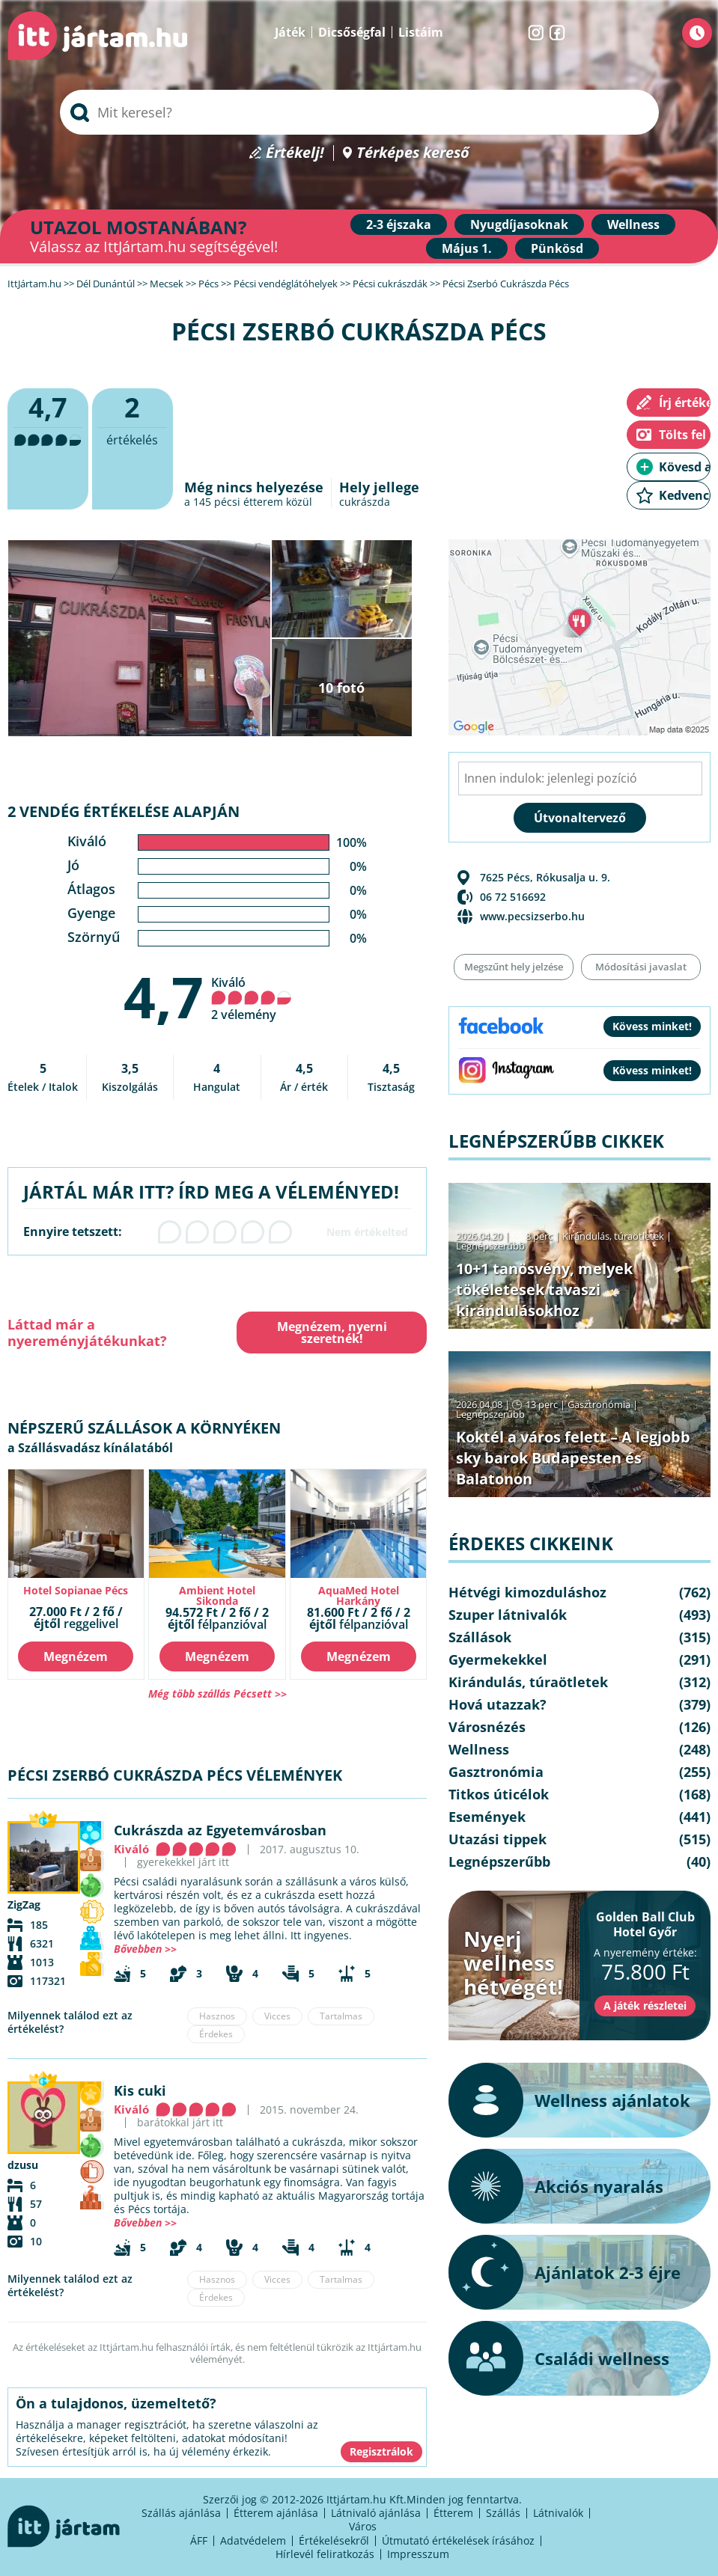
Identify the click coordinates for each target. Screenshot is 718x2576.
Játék (290, 32)
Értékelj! (295, 153)
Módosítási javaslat (641, 966)
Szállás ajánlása (181, 2513)
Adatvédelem (253, 2540)
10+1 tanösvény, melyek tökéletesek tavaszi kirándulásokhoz (544, 1289)
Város (363, 2526)
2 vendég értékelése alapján (123, 811)
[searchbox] (359, 112)
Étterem (453, 2513)
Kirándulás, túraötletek (613, 1236)
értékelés (132, 418)
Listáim (420, 32)
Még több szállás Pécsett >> (217, 1693)
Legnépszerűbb (490, 1245)
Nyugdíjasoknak (519, 224)
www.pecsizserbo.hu (532, 916)
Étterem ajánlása (276, 2513)
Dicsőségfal (352, 32)
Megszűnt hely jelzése (513, 966)
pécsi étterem (248, 502)
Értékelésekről (334, 2540)
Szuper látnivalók (507, 1614)
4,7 (164, 996)
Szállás (503, 2513)
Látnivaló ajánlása (376, 2513)
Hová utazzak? (497, 1704)
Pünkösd (557, 248)
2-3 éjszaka (398, 224)
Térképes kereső (412, 153)
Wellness (633, 224)
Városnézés (487, 1727)
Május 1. (467, 248)
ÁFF (198, 2540)
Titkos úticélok (498, 1794)
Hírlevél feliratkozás (325, 2554)
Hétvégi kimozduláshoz (527, 1592)
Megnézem (75, 1656)
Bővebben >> (145, 1949)
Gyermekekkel (497, 1659)
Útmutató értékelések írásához (458, 2540)
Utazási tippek (497, 1839)
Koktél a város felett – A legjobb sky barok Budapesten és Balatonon (573, 1458)
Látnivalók (558, 2513)
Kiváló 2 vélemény (251, 998)
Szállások (479, 1637)
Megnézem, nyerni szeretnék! (332, 1332)
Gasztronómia (599, 1404)
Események (487, 1816)
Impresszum (418, 2554)
